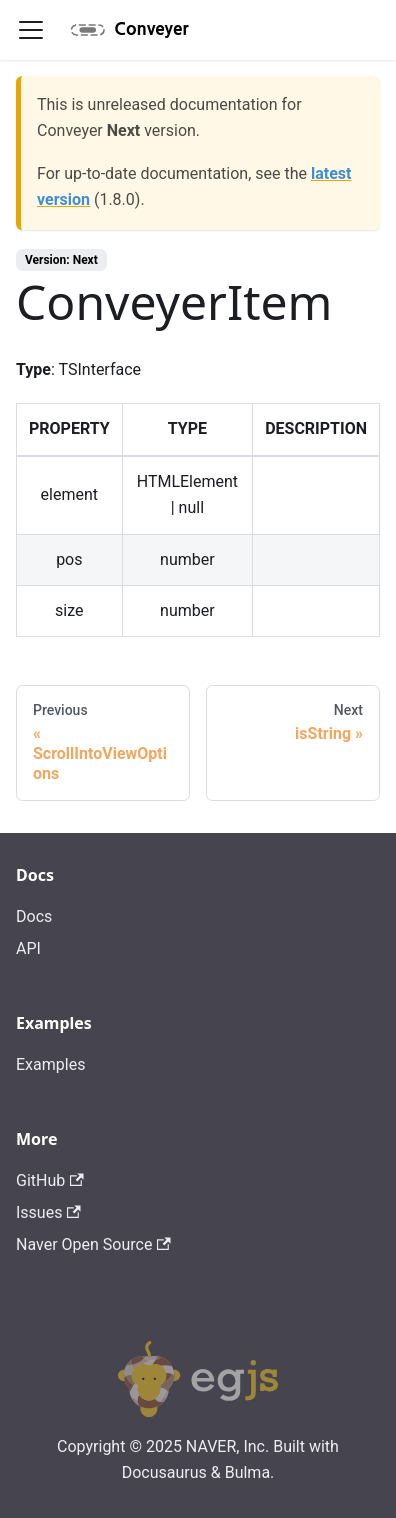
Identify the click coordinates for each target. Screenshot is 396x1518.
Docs (34, 916)
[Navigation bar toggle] (31, 30)
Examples (50, 1064)
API (28, 948)
